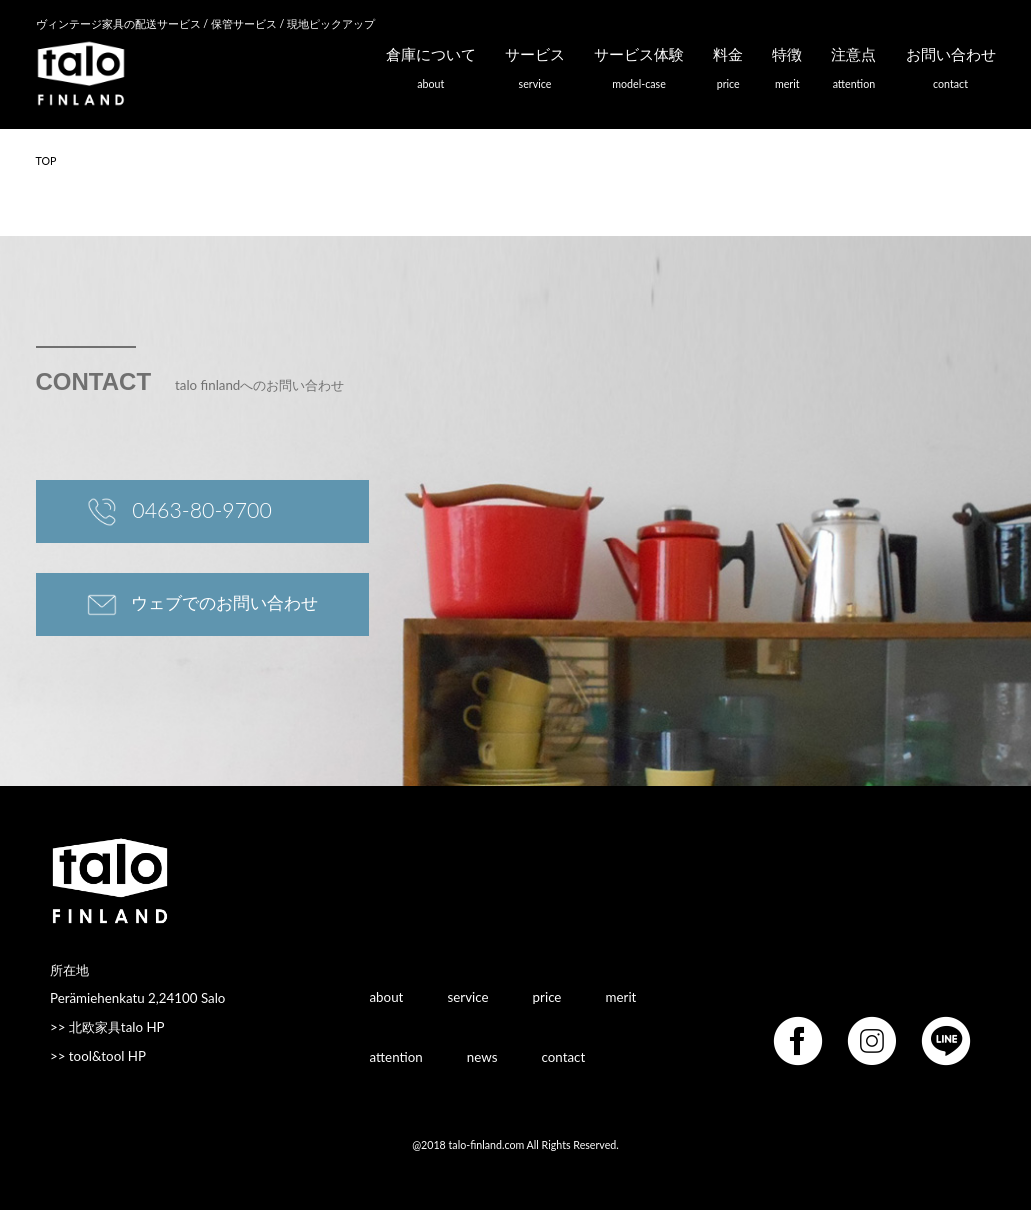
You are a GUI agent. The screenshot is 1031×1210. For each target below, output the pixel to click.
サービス (535, 72)
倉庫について (431, 72)
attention (396, 1056)
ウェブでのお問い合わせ (203, 605)
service (467, 996)
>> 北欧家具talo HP (107, 1027)
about (387, 996)
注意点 (853, 72)
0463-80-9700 (179, 512)
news (482, 1056)
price (547, 996)
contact (564, 1056)
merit (621, 996)
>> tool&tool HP (98, 1056)
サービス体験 (639, 72)
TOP (46, 160)
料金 (728, 72)
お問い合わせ (951, 72)
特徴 (787, 72)
